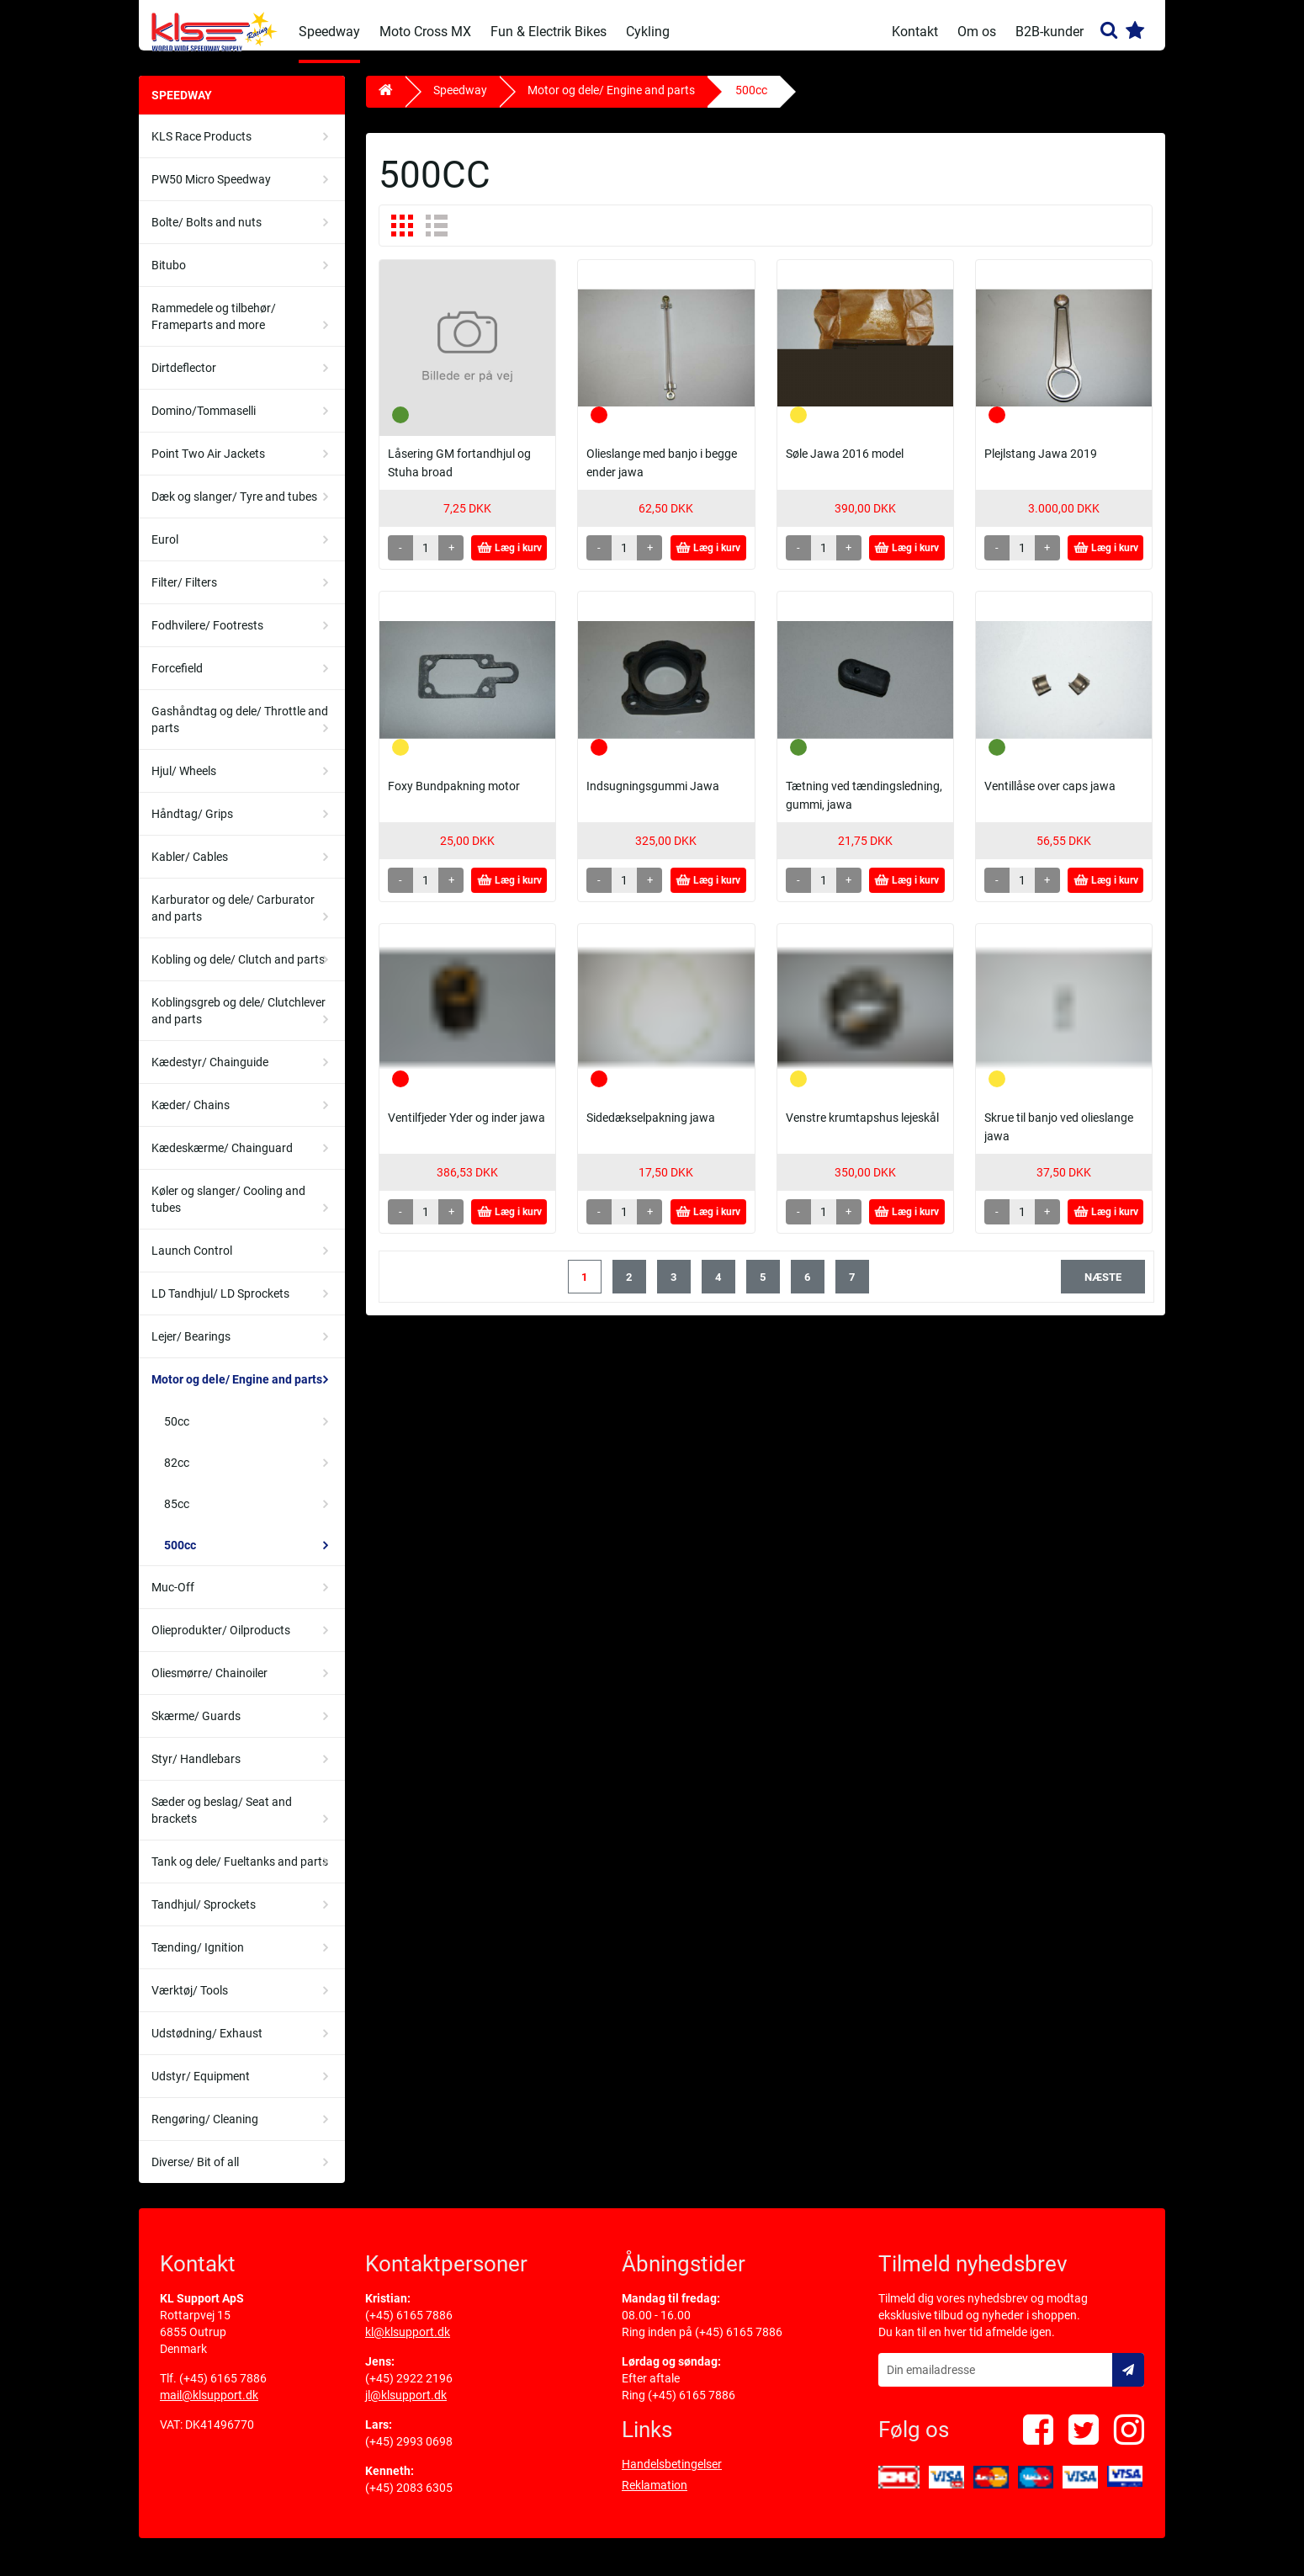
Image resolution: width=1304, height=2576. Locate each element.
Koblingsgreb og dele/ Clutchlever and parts (238, 1023)
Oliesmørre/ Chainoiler (209, 1685)
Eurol (164, 552)
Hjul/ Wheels (183, 783)
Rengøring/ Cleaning (204, 2131)
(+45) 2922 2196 (409, 2391)
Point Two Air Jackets (208, 466)
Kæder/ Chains (190, 1117)
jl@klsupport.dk (406, 2407)
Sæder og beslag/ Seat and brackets (221, 1823)
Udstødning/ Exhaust (206, 2046)
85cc (176, 1516)
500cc (180, 1557)
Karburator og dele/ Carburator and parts (233, 921)
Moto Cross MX (425, 32)
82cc (176, 1475)
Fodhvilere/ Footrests (207, 638)
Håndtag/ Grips (192, 826)
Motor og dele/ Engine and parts (236, 1392)
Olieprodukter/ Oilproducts (220, 1642)
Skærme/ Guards (196, 1728)
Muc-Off (172, 1600)
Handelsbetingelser (672, 2476)
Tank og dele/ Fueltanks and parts (239, 1874)
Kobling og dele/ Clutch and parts (238, 972)
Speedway (329, 32)
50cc (176, 1434)
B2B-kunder (1049, 32)
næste (1102, 1289)
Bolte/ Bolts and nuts (206, 235)
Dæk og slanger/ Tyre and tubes (234, 509)
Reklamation (654, 2497)
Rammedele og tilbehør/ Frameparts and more (213, 329)
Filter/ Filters (184, 595)
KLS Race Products (201, 149)
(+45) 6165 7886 (223, 2391)
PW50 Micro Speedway (211, 192)
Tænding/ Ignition (197, 1960)
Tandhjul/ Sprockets (203, 1917)
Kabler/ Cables (189, 869)
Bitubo (168, 277)
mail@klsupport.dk (209, 2407)
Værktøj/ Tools (189, 2003)
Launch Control (191, 1263)
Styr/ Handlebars (196, 1771)
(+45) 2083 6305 (409, 2500)
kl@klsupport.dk (407, 2344)
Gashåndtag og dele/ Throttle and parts (239, 732)
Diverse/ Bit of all (195, 2174)
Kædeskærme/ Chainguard (222, 1160)
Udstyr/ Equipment (200, 2088)
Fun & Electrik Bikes (548, 32)
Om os (976, 32)
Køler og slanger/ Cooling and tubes (228, 1212)
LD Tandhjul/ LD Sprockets (220, 1306)
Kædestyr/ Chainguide (209, 1074)
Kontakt (915, 32)
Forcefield (177, 681)
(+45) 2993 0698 (409, 2454)
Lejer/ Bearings (191, 1349)
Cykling (648, 32)
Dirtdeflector (183, 380)
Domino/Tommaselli (203, 423)
